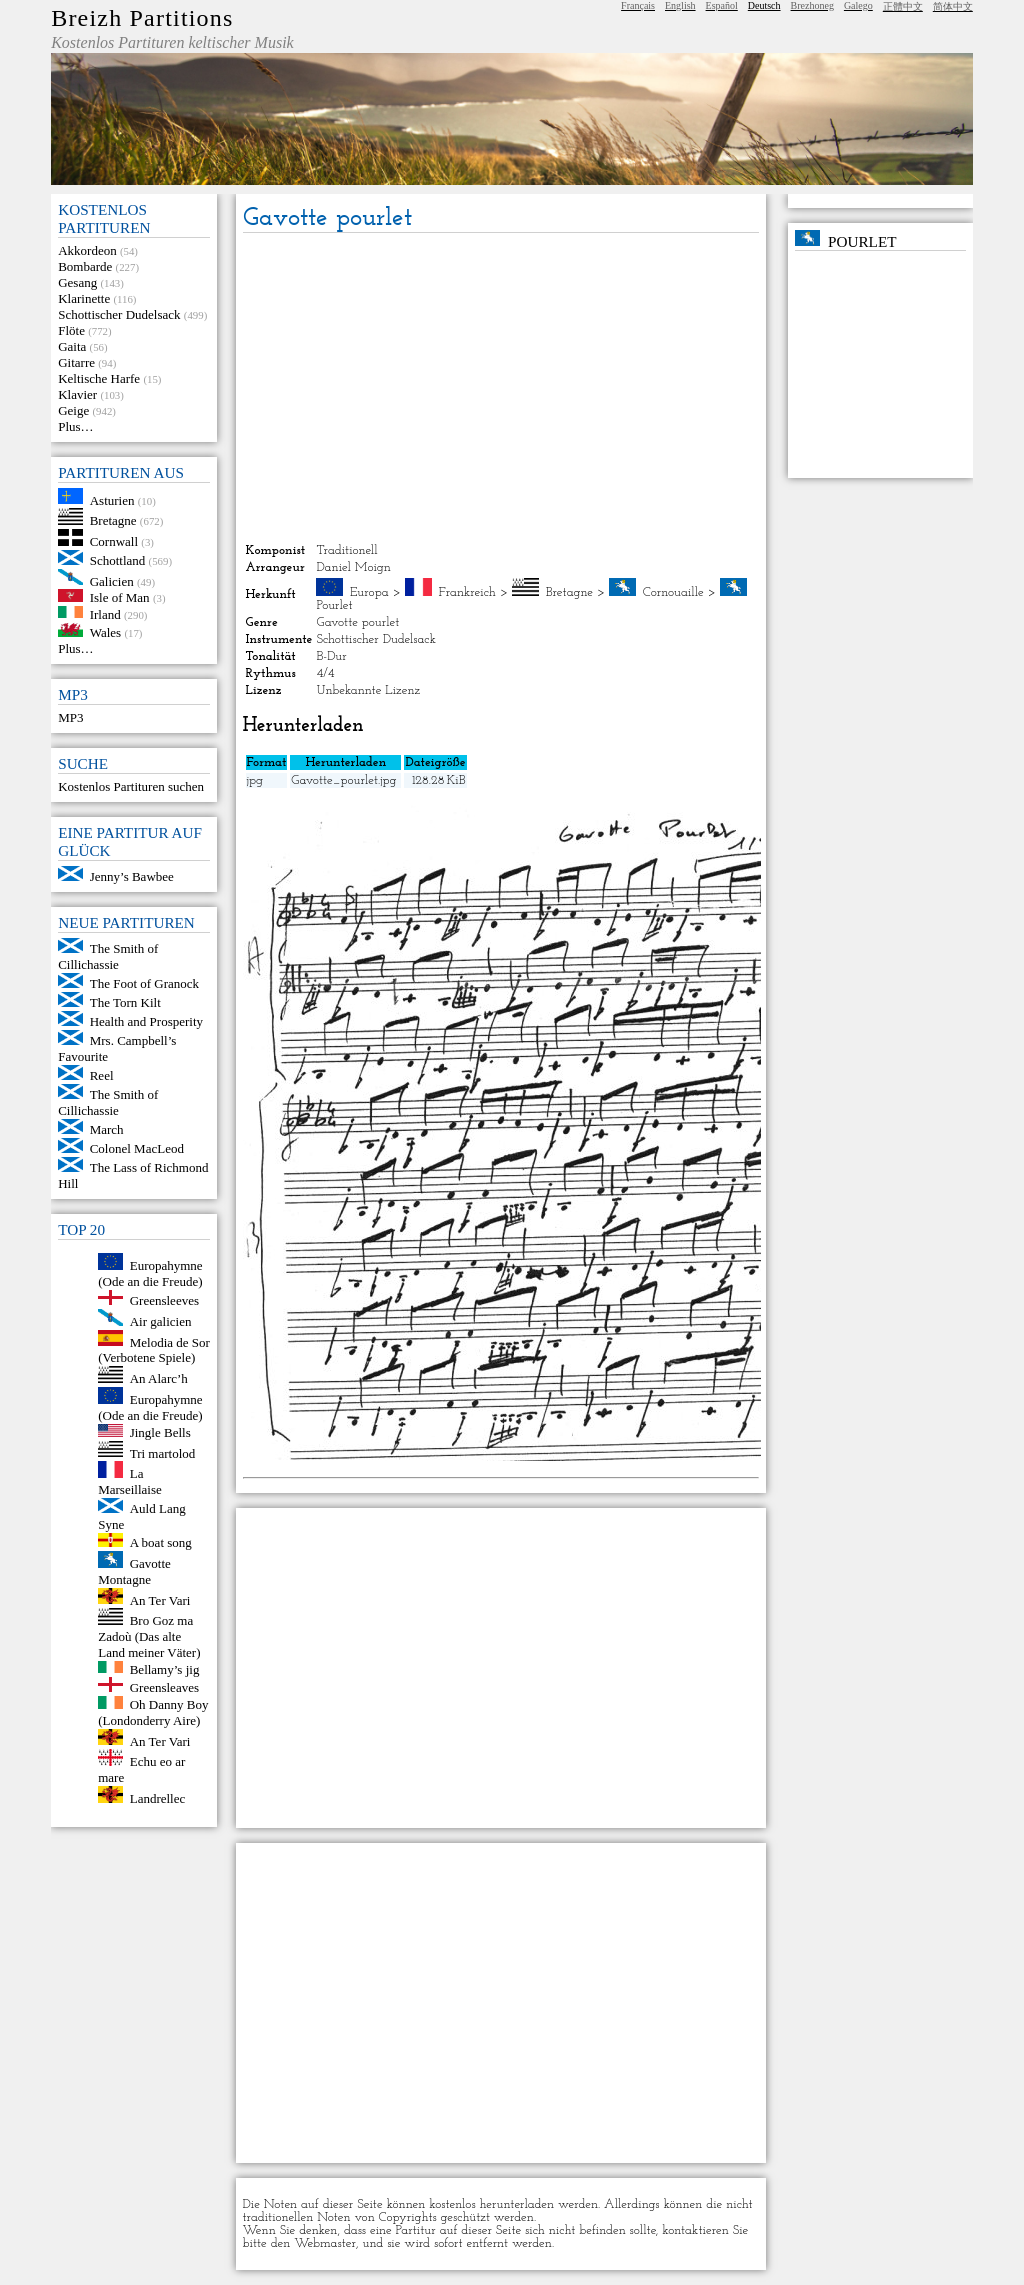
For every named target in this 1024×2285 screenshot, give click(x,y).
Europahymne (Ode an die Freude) (150, 1273)
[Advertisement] (501, 388)
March (107, 1129)
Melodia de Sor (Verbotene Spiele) (154, 1349)
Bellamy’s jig (165, 1668)
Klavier (77, 394)
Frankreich (467, 592)
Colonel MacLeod (137, 1148)
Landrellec (158, 1798)
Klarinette (84, 298)
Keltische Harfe (99, 378)
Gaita (72, 346)
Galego (858, 5)
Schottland (118, 560)
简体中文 (953, 6)
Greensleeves (164, 1300)
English (680, 5)
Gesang (77, 282)
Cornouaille (673, 592)
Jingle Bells (160, 1432)
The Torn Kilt (125, 1002)
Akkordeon (87, 250)
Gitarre (76, 362)
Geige (73, 410)
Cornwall (114, 541)
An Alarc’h (159, 1378)
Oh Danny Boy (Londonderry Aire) (153, 1712)
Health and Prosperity (146, 1021)
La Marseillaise (130, 1481)
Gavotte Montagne (134, 1571)
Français (638, 5)
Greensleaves (164, 1687)
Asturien (112, 499)
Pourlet (334, 605)
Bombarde (85, 266)
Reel (102, 1075)
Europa (369, 592)
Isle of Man (120, 597)
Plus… (75, 426)
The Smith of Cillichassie (108, 956)
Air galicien (161, 1321)
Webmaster (325, 2243)
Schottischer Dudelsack (119, 314)
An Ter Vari (160, 1599)
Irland (105, 613)
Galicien (112, 580)
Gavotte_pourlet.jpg (343, 780)
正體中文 (903, 6)
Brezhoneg (812, 5)
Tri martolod (163, 1452)
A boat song (161, 1542)
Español (722, 5)
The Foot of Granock (144, 983)
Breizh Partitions (142, 18)
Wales (105, 632)
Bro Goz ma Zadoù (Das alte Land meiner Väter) (149, 1636)
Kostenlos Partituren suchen (131, 786)
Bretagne (113, 520)
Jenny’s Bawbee (132, 876)
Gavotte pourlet (357, 622)
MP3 (70, 717)
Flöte (71, 330)
